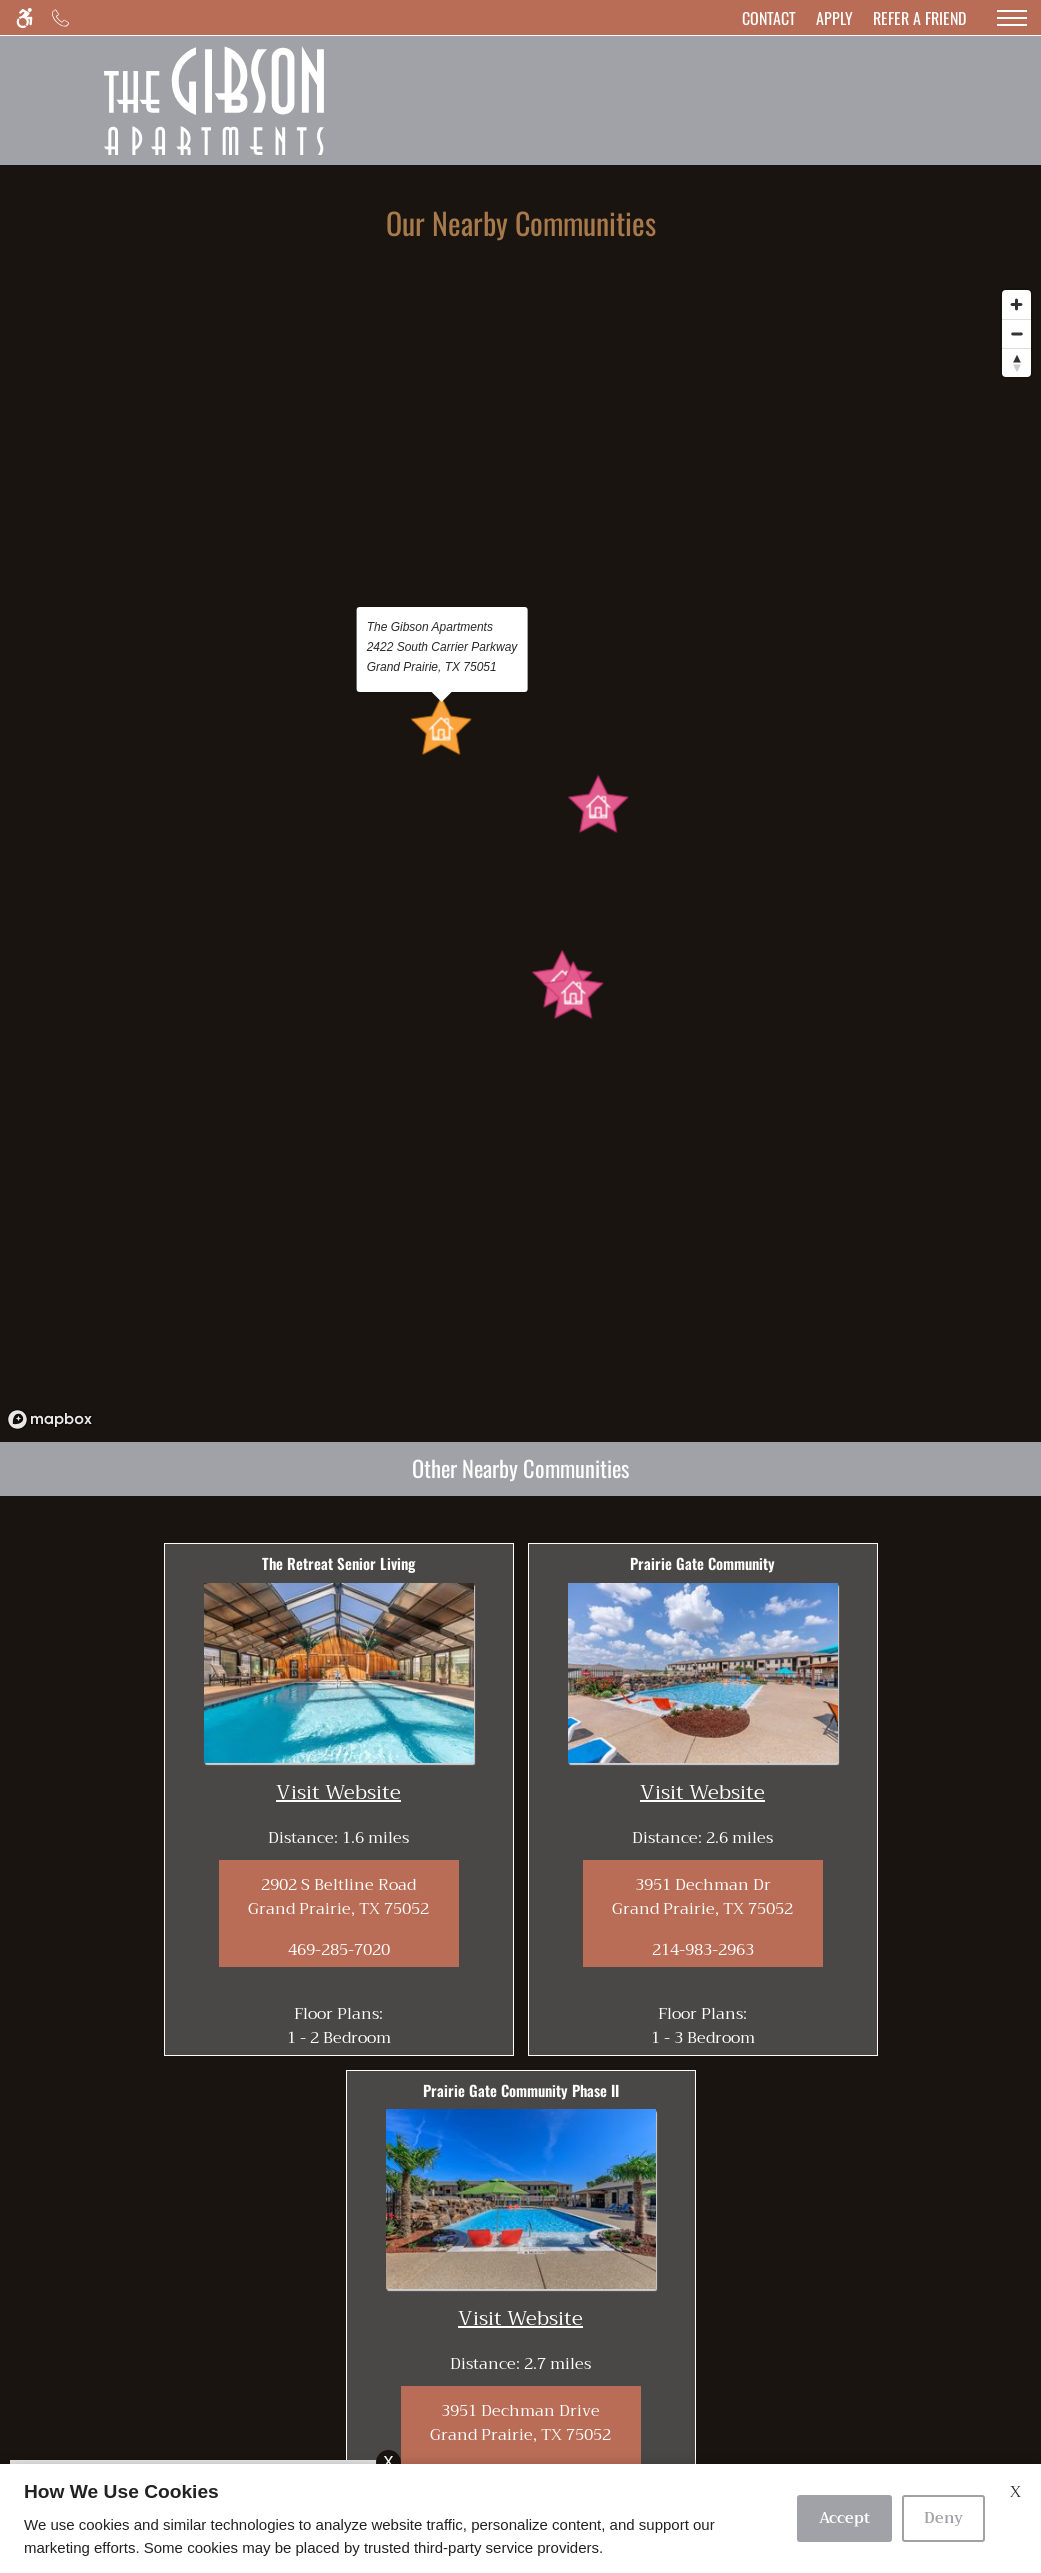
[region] (520, 859)
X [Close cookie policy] (1015, 2492)
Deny (943, 2518)
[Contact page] (769, 18)
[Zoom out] (1016, 333)
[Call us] (60, 17)
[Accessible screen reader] (24, 17)
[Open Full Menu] (1012, 18)
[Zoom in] (1016, 304)
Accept (844, 2518)
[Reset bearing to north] (1016, 362)
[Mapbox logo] (50, 1419)
